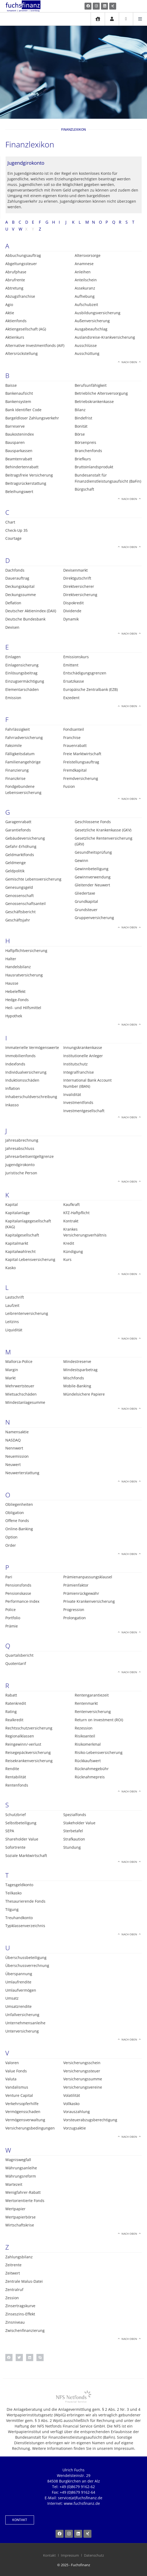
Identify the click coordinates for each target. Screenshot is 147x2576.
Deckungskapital (20, 586)
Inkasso (12, 1104)
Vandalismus (16, 2087)
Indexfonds (15, 1063)
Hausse (11, 983)
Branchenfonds (88, 450)
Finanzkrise (15, 778)
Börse (80, 434)
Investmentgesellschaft (83, 1110)
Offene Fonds (17, 1520)
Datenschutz (94, 2555)
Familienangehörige (23, 761)
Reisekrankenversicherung (29, 1760)
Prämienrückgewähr (81, 1593)
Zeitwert (12, 2273)
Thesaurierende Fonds (25, 1901)
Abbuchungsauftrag (23, 255)
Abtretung (14, 288)
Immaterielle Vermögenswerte (32, 1047)
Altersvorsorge (87, 255)
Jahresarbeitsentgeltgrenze (29, 1156)
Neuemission (17, 1456)
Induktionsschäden (22, 1080)
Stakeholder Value (79, 1822)
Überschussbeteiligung (26, 1957)
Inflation (12, 1088)
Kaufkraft (71, 1204)
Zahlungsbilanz (19, 2256)
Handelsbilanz (18, 966)
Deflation (13, 602)
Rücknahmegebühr (92, 1768)
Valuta (10, 2078)
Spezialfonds (74, 1814)
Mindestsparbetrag (80, 1369)
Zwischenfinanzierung (25, 2330)
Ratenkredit (15, 1703)
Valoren (12, 2062)
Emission (13, 697)
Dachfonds (14, 570)
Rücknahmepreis (90, 1776)
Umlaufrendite (18, 1981)
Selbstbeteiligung (20, 1822)
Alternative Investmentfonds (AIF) (34, 345)
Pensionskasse (18, 1593)
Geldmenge (15, 862)
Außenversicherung (92, 320)
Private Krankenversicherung (89, 1601)
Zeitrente (13, 2264)
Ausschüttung (87, 353)
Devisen (12, 627)
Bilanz (80, 409)
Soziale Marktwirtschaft (26, 1855)
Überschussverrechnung (27, 1965)
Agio (9, 304)
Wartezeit (13, 2184)
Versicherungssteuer (81, 2070)
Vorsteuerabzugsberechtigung (90, 2119)
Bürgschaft (84, 489)
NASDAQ (13, 1440)
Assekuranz (85, 288)
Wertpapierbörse (20, 2217)
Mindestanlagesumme (25, 1402)
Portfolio (12, 1617)
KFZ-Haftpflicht (76, 1212)
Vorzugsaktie (74, 2128)
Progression (73, 1609)
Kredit (68, 1243)
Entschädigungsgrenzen (84, 672)
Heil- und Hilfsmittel (23, 1007)
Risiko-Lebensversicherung (99, 1752)
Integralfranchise (78, 1072)
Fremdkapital (75, 770)
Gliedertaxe (85, 893)
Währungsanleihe (21, 2167)
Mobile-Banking (77, 1385)
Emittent (70, 665)
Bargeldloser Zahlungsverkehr (32, 417)
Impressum (70, 2555)
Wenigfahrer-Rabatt (23, 2192)
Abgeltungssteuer (21, 263)
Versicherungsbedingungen (30, 2128)
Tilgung (12, 1909)
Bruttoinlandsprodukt (94, 466)
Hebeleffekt (15, 991)
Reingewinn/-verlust (23, 1744)
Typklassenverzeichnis (25, 1925)
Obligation (14, 1512)
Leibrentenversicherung (26, 1313)
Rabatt (11, 1695)
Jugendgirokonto (20, 1164)
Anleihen (83, 271)
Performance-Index (22, 1601)
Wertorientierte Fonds (24, 2200)
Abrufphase (15, 271)
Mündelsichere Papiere (84, 1394)
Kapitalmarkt (16, 1243)
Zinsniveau (15, 2322)
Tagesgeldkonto (19, 1884)
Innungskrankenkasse (82, 1047)
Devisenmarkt (75, 570)
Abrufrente (15, 279)
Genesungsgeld (19, 887)
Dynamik (71, 619)
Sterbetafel (73, 1830)
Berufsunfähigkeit (91, 385)
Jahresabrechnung (21, 1140)
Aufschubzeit (86, 304)
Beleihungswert (19, 491)
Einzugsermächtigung (24, 681)
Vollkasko (71, 2103)
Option (11, 1537)
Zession (12, 2297)
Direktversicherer (78, 586)
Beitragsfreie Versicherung (29, 475)
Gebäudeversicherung (25, 838)
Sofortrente (15, 1847)
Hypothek (13, 1015)
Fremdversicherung (80, 778)
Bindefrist (83, 417)
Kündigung (73, 1251)
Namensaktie (17, 1431)
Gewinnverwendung (93, 876)
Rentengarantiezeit (92, 1695)
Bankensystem (18, 401)
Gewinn (81, 860)
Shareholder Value (21, 1839)
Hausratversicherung (24, 974)
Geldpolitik (14, 870)
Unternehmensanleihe (25, 2022)
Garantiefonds (18, 829)
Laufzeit (12, 1305)
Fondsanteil (73, 729)
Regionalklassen (19, 1735)
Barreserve (15, 426)
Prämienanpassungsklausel (87, 1576)
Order (10, 1545)
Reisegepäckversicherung (28, 1752)
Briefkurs (83, 458)
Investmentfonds (78, 1102)
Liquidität (13, 1329)
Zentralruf (14, 2289)
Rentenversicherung (93, 1711)
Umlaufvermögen (20, 1990)
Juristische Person (21, 1172)
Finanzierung (17, 770)
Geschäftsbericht (20, 911)
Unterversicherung (22, 2031)
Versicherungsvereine (82, 2087)
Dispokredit (73, 602)
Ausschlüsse (86, 345)
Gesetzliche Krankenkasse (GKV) (103, 829)
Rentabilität (15, 1776)
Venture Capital (19, 2095)
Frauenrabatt (75, 745)
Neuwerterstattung (22, 1472)
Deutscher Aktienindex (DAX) (30, 610)
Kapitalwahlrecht (20, 1251)
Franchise (72, 737)
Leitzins (12, 1321)
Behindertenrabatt (22, 466)
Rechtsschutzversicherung (28, 1728)
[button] (8, 2357)
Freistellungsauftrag (81, 761)
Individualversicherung (26, 1072)
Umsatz (12, 1998)
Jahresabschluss (19, 1148)
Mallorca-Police (18, 1361)
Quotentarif (15, 1663)
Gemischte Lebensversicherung (33, 879)
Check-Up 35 (16, 530)
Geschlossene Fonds (93, 821)
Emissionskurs (76, 656)
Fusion (69, 786)
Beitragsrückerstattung (25, 483)
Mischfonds (73, 1377)
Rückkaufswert (88, 1760)
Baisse (11, 385)
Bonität (81, 426)
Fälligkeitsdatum (20, 753)
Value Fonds (16, 2070)
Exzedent (71, 697)
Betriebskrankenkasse (94, 401)
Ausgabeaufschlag (91, 328)
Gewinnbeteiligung (91, 868)
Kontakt (49, 2555)
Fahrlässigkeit (17, 729)
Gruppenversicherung (94, 917)
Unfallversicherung (22, 2014)
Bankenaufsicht (19, 393)
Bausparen (15, 442)
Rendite (12, 1768)
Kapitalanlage (17, 1212)
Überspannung (18, 1973)
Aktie (9, 312)
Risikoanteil (85, 1735)
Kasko (10, 1267)
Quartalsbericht (19, 1655)
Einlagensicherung (22, 665)
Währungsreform (20, 2176)
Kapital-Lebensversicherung (30, 1259)
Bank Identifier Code (23, 409)
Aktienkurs (14, 337)
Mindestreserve (77, 1361)
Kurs (67, 1259)
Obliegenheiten (19, 1504)
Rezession (84, 1728)
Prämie (11, 1626)
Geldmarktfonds (19, 854)
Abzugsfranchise (20, 296)
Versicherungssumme (82, 2078)
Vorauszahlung (76, 2111)
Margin (11, 1369)
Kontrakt (70, 1220)
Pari (8, 1576)
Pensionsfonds (18, 1585)
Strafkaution (74, 1839)
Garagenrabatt (18, 821)
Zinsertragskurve (20, 2305)
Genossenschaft (19, 895)
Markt (10, 1377)
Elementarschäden (22, 689)
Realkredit (14, 1719)
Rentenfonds (16, 1785)
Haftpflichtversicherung (26, 950)
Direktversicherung (80, 594)
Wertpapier (15, 2208)
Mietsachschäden (21, 1394)
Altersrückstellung (21, 353)
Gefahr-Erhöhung (20, 846)
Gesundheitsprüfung (93, 852)
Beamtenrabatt (18, 458)
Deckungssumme (20, 594)
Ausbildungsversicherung (97, 312)
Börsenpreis (85, 442)
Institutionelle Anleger (83, 1055)
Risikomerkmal (88, 1744)
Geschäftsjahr (17, 920)
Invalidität (72, 1094)
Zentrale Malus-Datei (24, 2281)
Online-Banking (19, 1528)
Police (10, 1609)
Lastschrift (14, 1297)
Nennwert (14, 1448)
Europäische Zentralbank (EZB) (90, 689)
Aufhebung (85, 296)
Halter (10, 958)
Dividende (72, 610)
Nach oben (129, 362)
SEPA (9, 1830)
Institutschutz (75, 1063)
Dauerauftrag (17, 578)
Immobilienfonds (20, 1055)
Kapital (11, 1204)
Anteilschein (86, 279)
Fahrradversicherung (24, 737)
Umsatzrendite (18, 2006)
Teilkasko (13, 1892)
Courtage (13, 538)
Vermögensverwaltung (25, 2119)
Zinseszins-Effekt (20, 2313)
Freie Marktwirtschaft (82, 753)
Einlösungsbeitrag (21, 672)
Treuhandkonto (19, 1917)
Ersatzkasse (73, 681)
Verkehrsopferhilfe (22, 2103)
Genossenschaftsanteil (25, 903)
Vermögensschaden (22, 2111)
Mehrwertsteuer (19, 1385)
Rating (11, 1711)
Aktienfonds (16, 320)
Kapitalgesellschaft (22, 1235)
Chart (10, 522)
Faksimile (13, 745)
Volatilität (71, 2095)
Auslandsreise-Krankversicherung (105, 337)
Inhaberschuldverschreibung (31, 1096)
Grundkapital (86, 901)
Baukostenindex (19, 434)
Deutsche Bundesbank (25, 619)
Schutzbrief (15, 1814)
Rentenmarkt (86, 1703)
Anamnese (84, 263)
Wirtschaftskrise (19, 2225)
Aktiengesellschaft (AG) (25, 328)
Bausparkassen (18, 450)
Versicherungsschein (81, 2062)
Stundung (72, 1847)
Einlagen (13, 656)
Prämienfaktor (76, 1585)
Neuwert (13, 1464)
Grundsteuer (86, 909)
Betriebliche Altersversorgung (101, 393)
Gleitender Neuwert (92, 884)
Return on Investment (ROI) (99, 1719)
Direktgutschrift (77, 578)
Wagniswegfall (18, 2159)
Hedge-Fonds (17, 999)
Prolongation (74, 1617)
